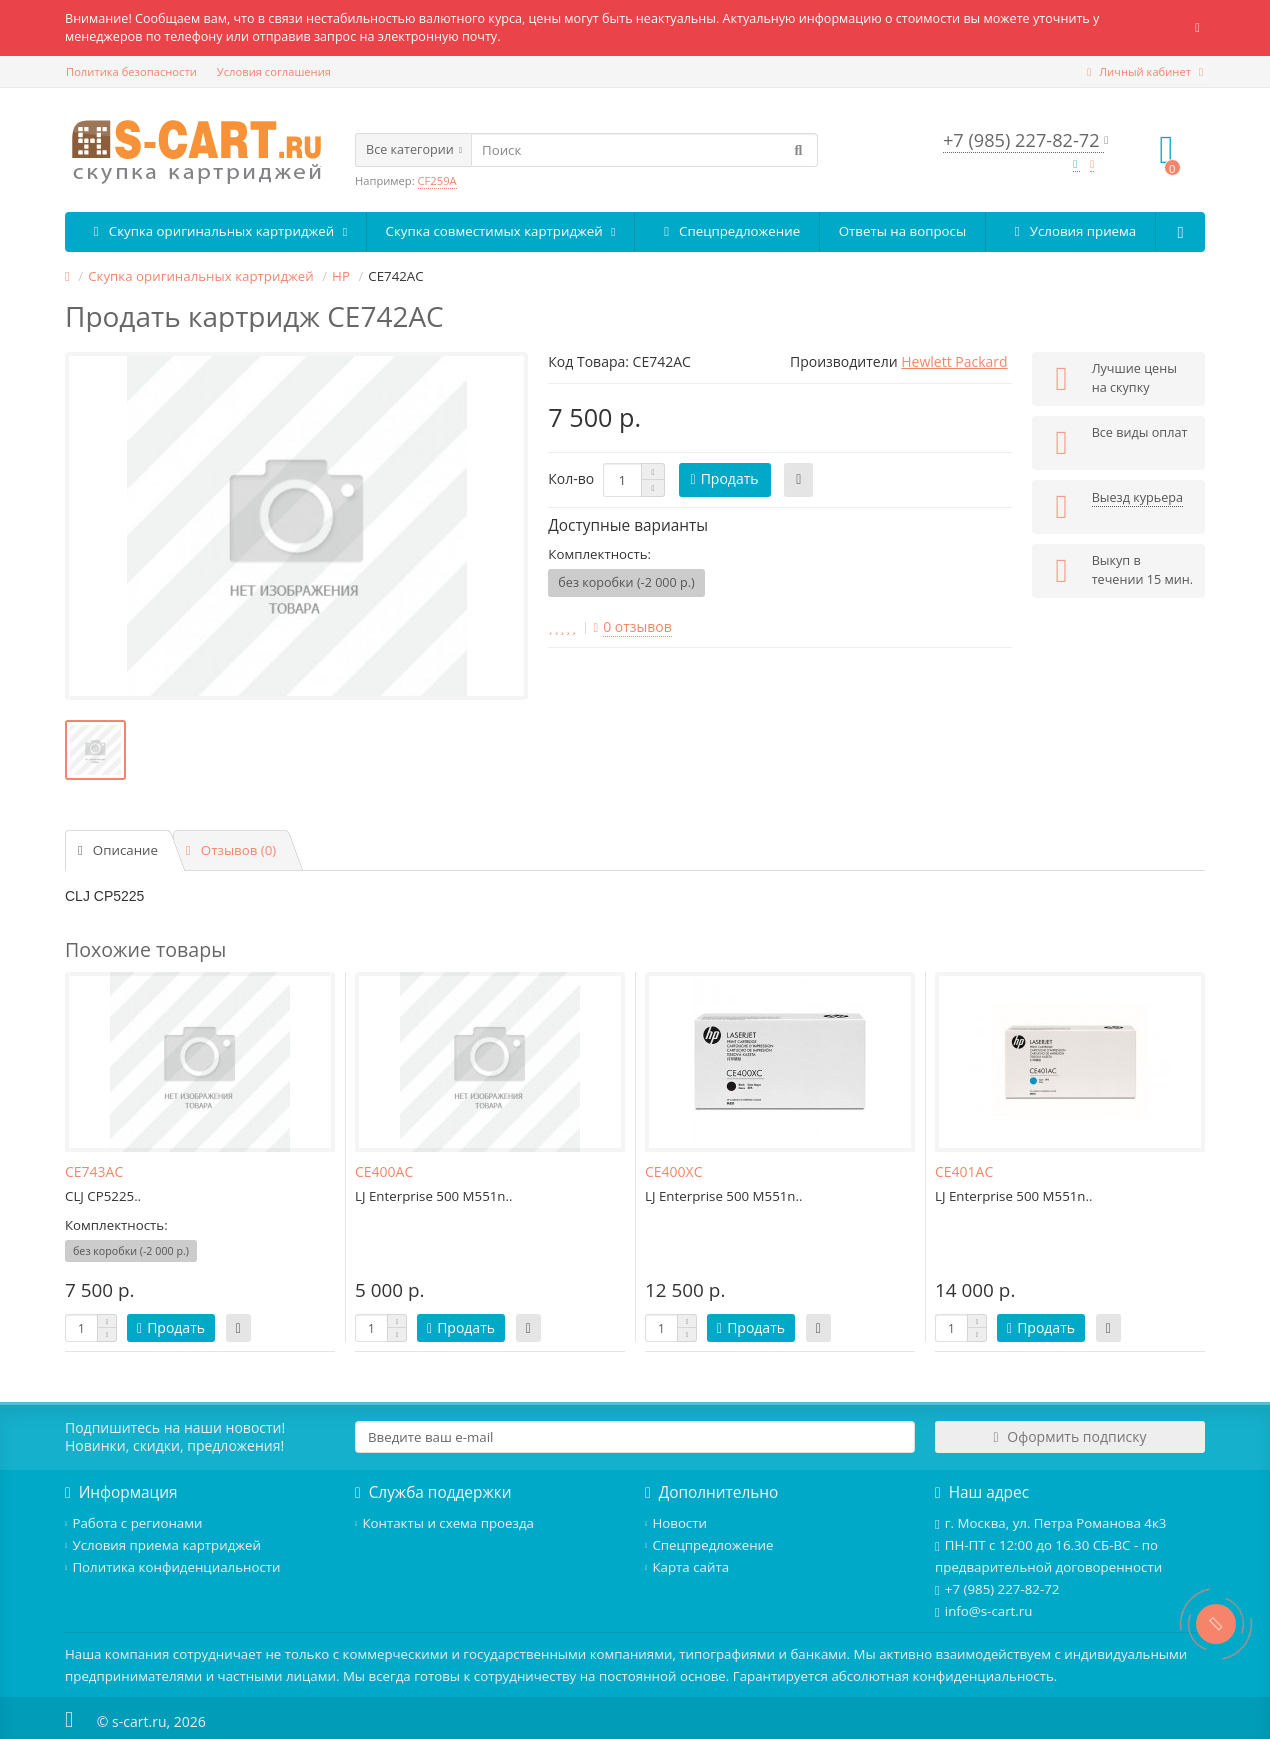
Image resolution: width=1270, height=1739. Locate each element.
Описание (118, 850)
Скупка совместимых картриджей (501, 231)
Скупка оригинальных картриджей (215, 231)
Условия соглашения (274, 71)
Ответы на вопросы (902, 231)
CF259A (437, 180)
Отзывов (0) (231, 850)
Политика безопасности (131, 71)
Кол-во (571, 478)
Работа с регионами (133, 1523)
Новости (676, 1523)
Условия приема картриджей (163, 1545)
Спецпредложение (727, 231)
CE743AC (94, 1171)
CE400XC (674, 1171)
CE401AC (964, 1171)
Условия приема (1071, 231)
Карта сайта (687, 1567)
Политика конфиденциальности (173, 1567)
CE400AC (384, 1171)
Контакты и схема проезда (444, 1523)
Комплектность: (599, 554)
